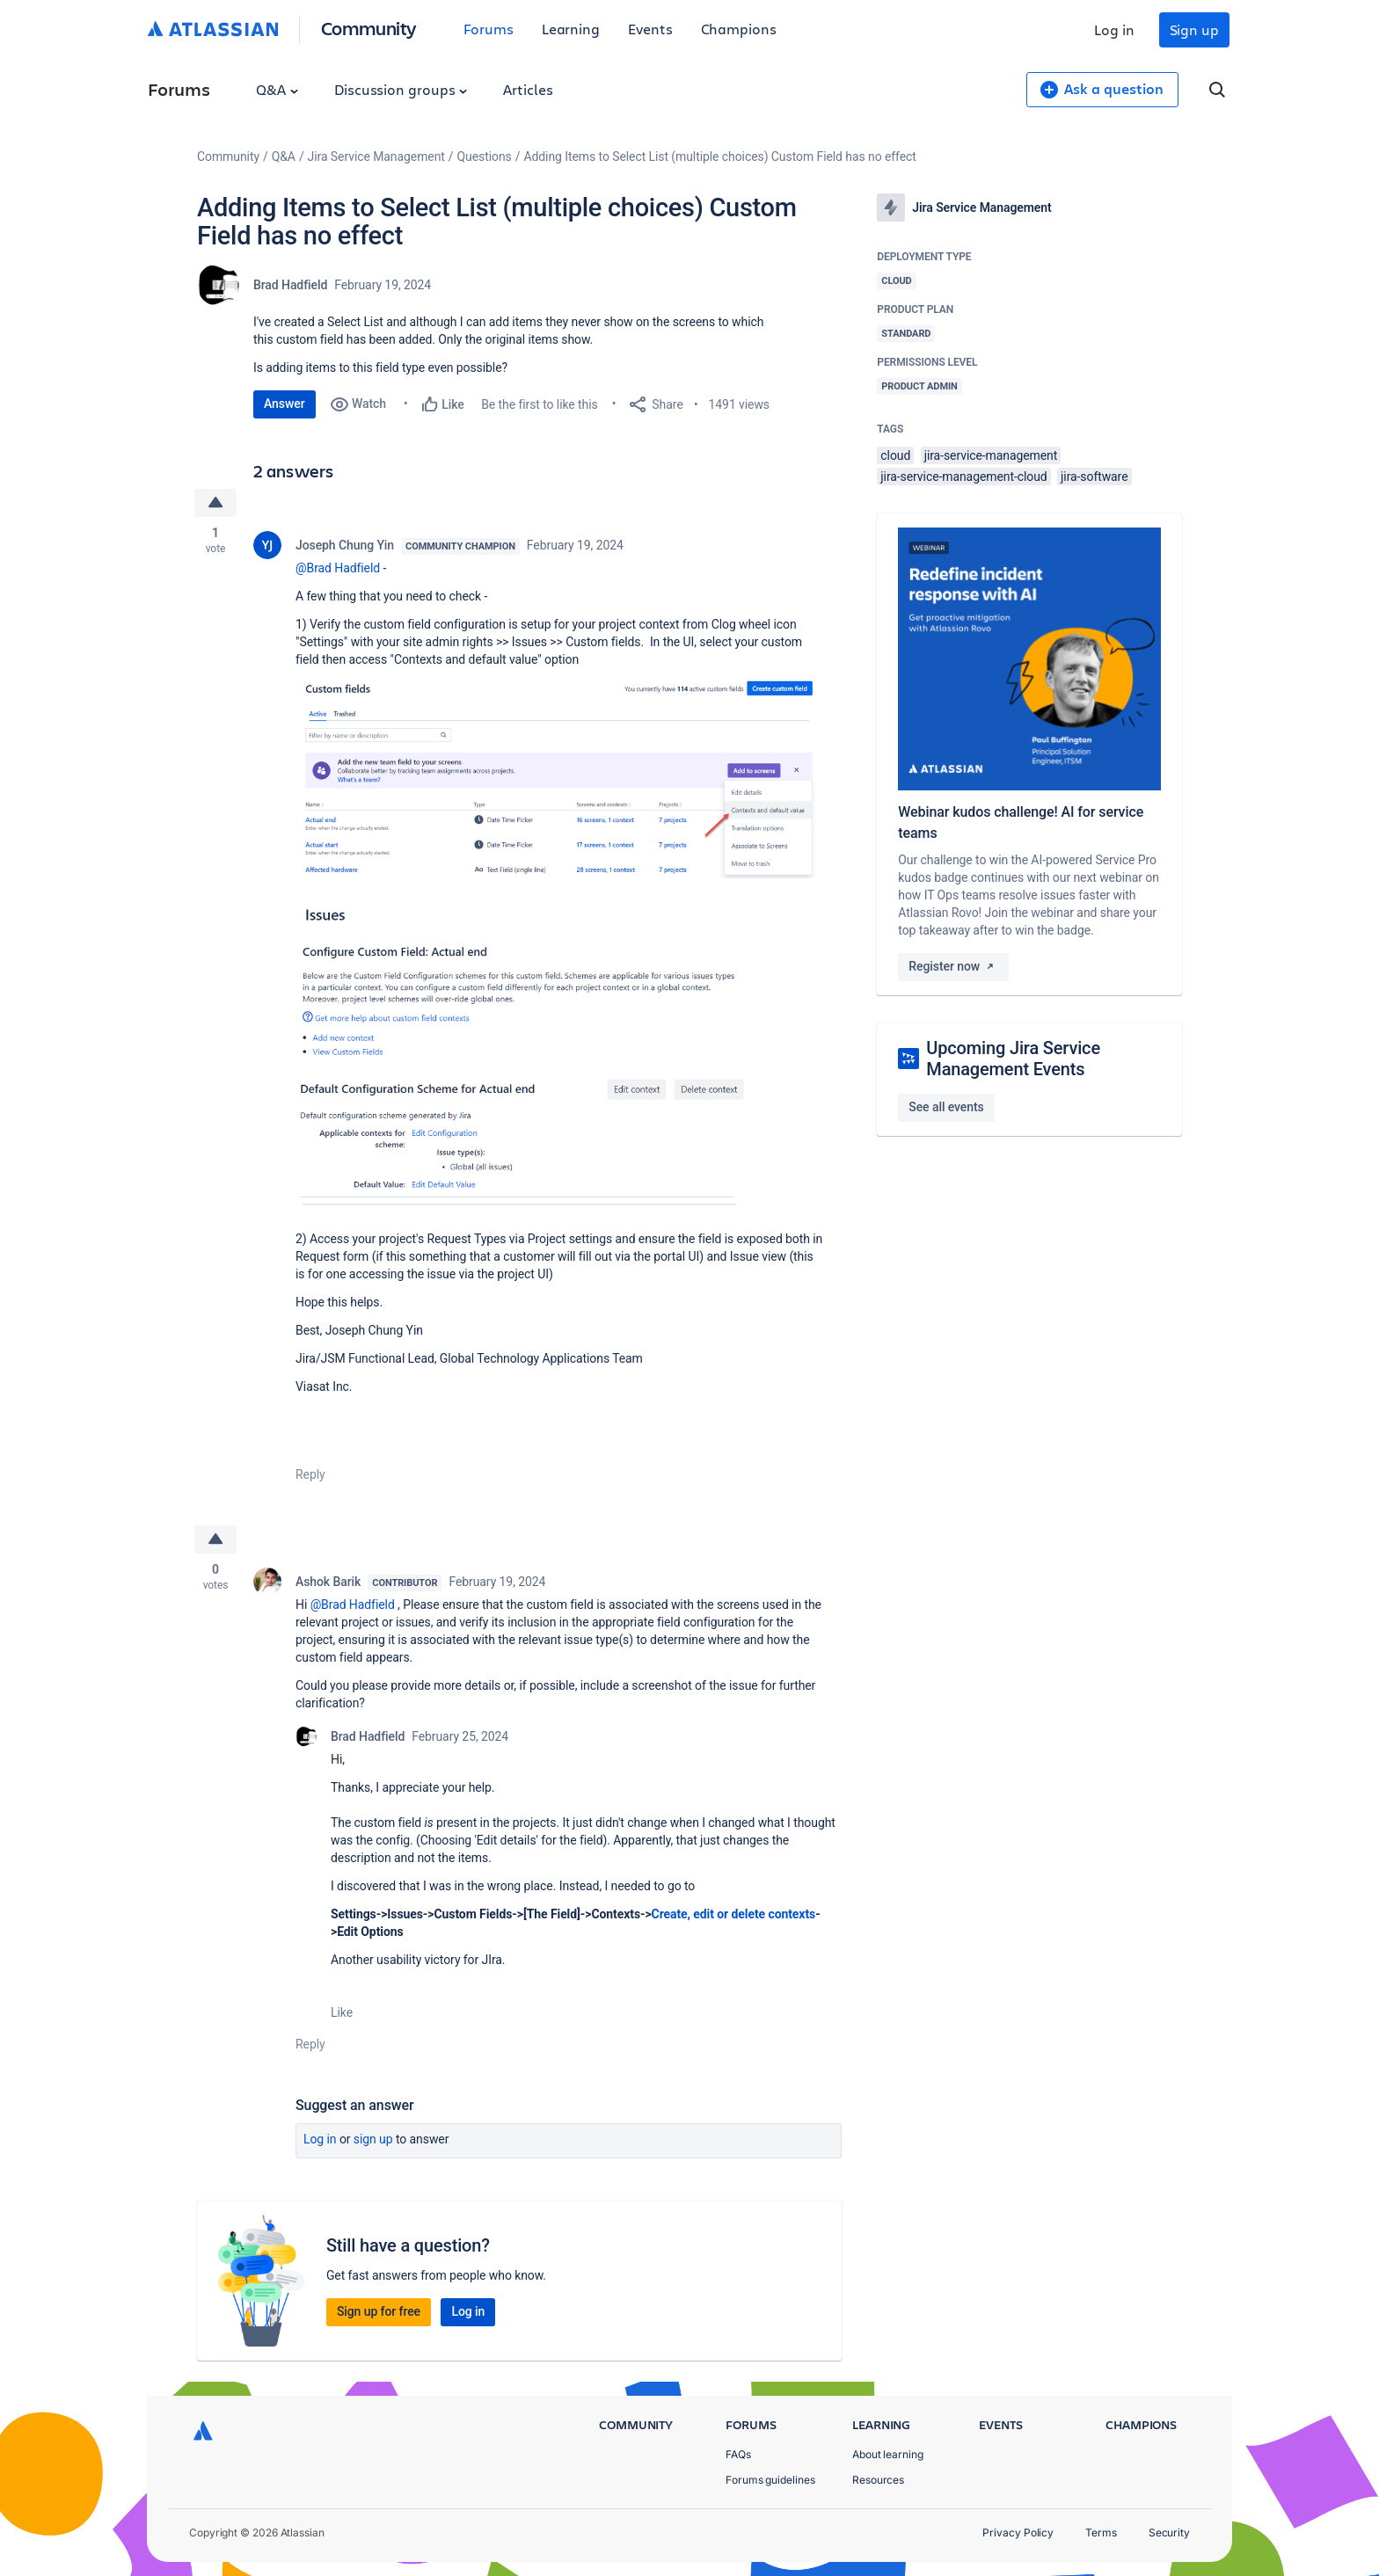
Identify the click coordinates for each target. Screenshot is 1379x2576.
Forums (488, 28)
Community (369, 27)
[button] (559, 778)
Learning (571, 28)
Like (342, 2012)
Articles (527, 89)
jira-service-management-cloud (963, 476)
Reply (310, 1474)
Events (650, 28)
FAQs (738, 2454)
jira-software (1094, 476)
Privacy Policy (1018, 2532)
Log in (1114, 29)
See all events (945, 1107)
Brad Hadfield (290, 285)
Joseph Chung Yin (345, 545)
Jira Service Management (376, 156)
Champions (739, 28)
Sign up (1194, 29)
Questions (484, 156)
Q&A (277, 89)
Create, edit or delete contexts (734, 1914)
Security (1169, 2532)
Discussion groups (401, 89)
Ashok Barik (328, 1582)
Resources (878, 2479)
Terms (1101, 2532)
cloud (895, 455)
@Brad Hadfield (338, 568)
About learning (887, 2454)
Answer (284, 404)
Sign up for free (378, 2311)
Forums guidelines (770, 2479)
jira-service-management (991, 455)
